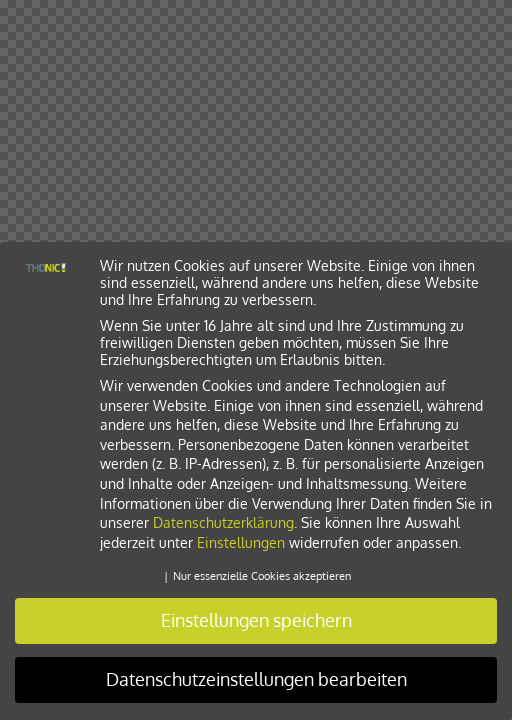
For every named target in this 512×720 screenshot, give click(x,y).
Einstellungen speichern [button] (256, 620)
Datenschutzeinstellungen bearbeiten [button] (256, 679)
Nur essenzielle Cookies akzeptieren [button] (262, 575)
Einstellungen (241, 542)
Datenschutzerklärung (223, 522)
